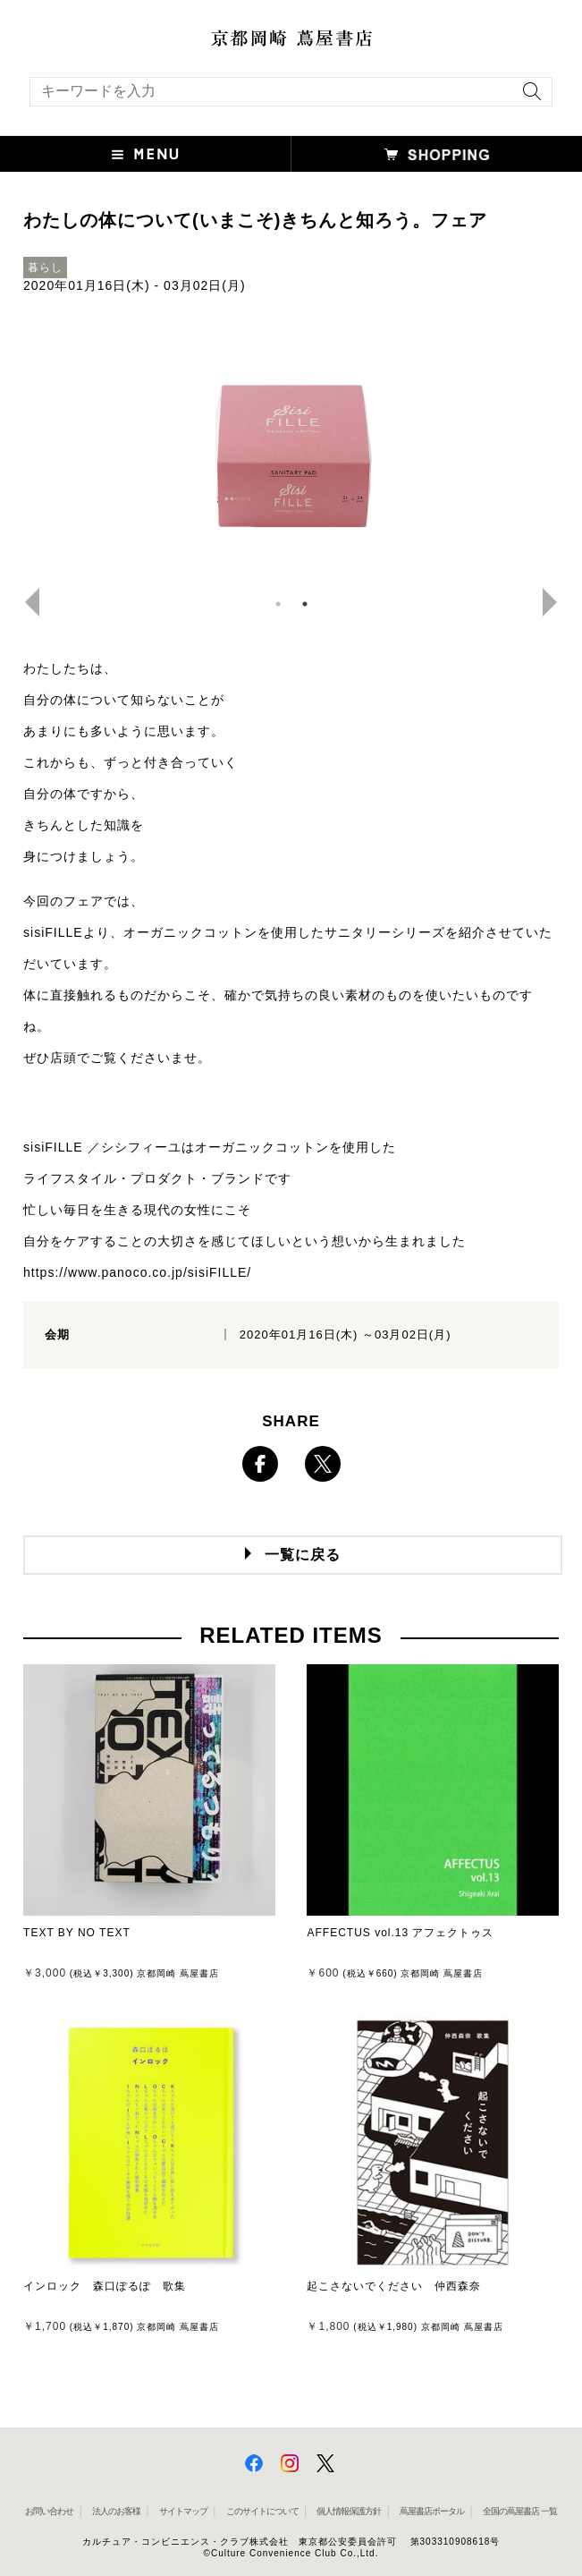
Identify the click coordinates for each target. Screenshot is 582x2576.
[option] (291, 452)
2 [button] (305, 604)
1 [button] (278, 604)
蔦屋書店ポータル (432, 2511)
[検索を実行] (527, 97)
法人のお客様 (116, 2511)
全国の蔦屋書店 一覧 (520, 2511)
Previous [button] (25, 602)
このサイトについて (262, 2511)
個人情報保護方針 (348, 2511)
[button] (145, 154)
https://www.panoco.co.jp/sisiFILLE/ (137, 1272)
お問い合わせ (49, 2511)
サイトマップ (183, 2511)
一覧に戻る (303, 1554)
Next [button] (557, 602)
